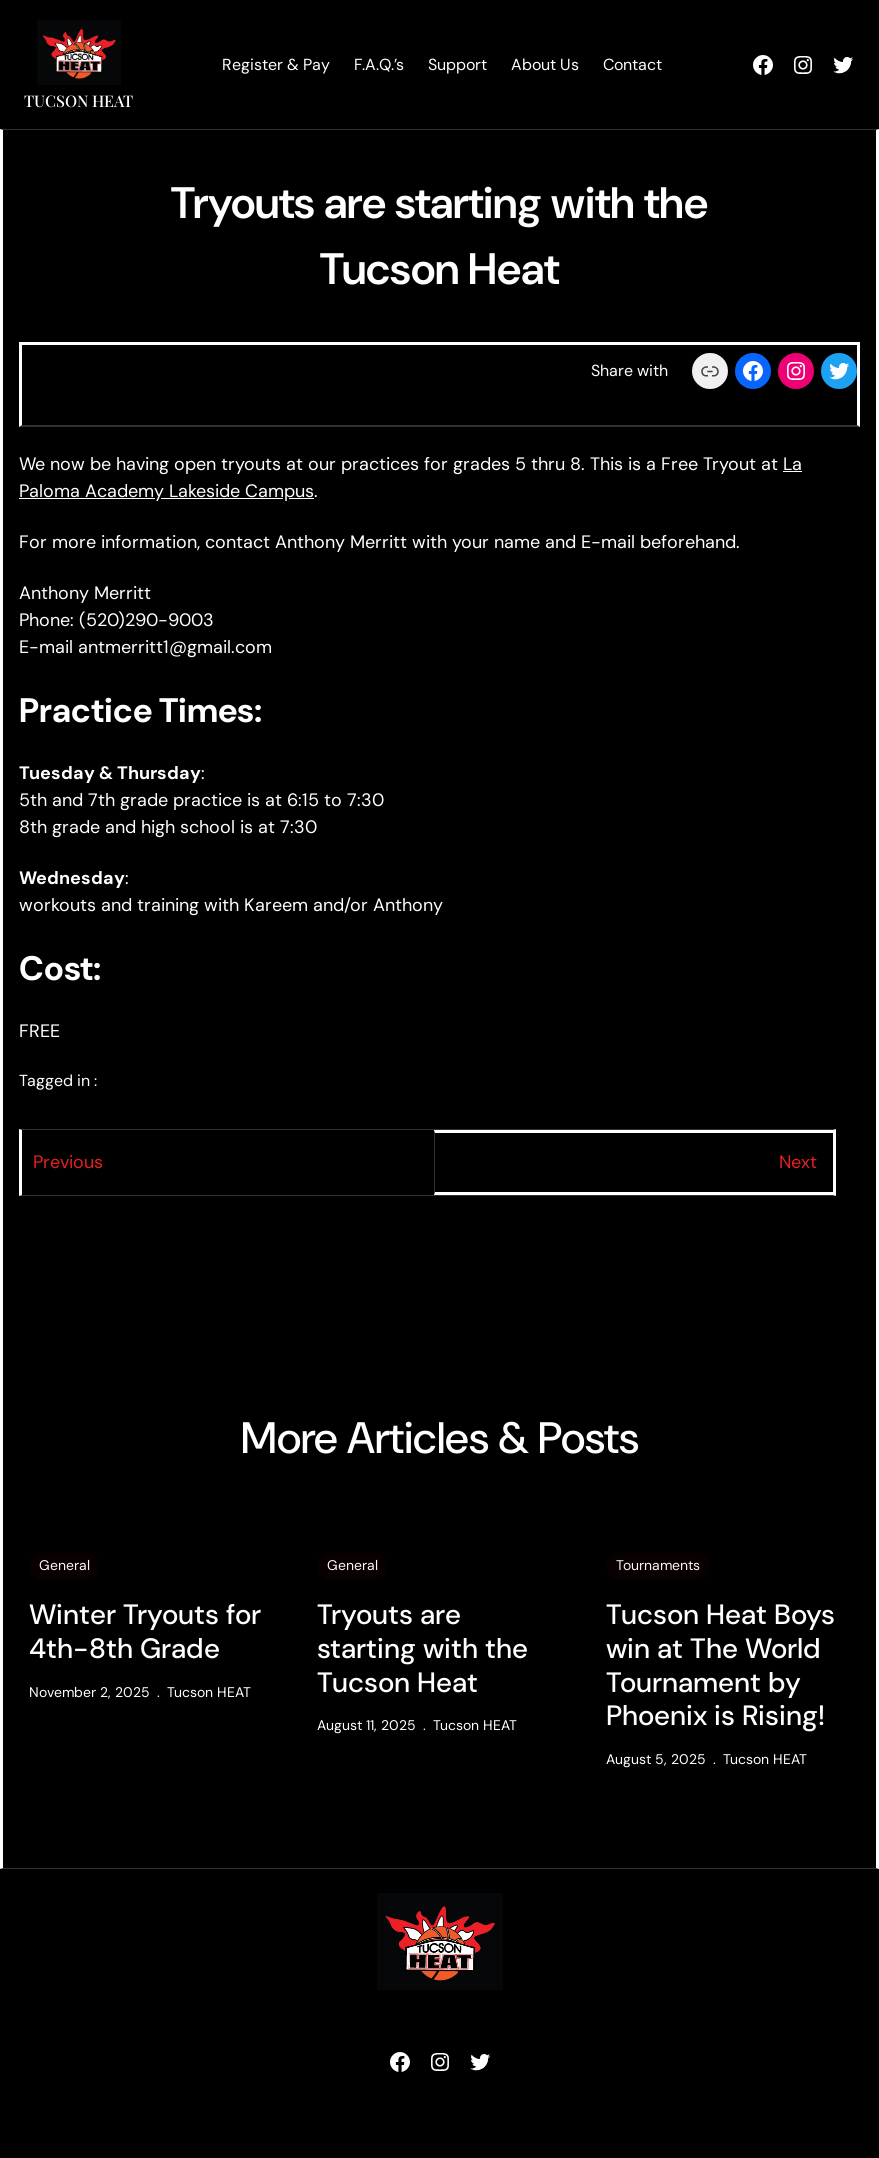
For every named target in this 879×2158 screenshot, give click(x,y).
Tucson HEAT (78, 100)
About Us (545, 64)
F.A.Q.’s (379, 64)
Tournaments (658, 1565)
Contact (632, 64)
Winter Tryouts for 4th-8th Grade (145, 1631)
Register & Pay (276, 64)
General (64, 1565)
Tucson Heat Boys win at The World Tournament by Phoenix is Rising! (720, 1665)
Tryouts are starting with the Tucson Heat (422, 1648)
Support (457, 64)
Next (798, 1162)
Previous (68, 1162)
